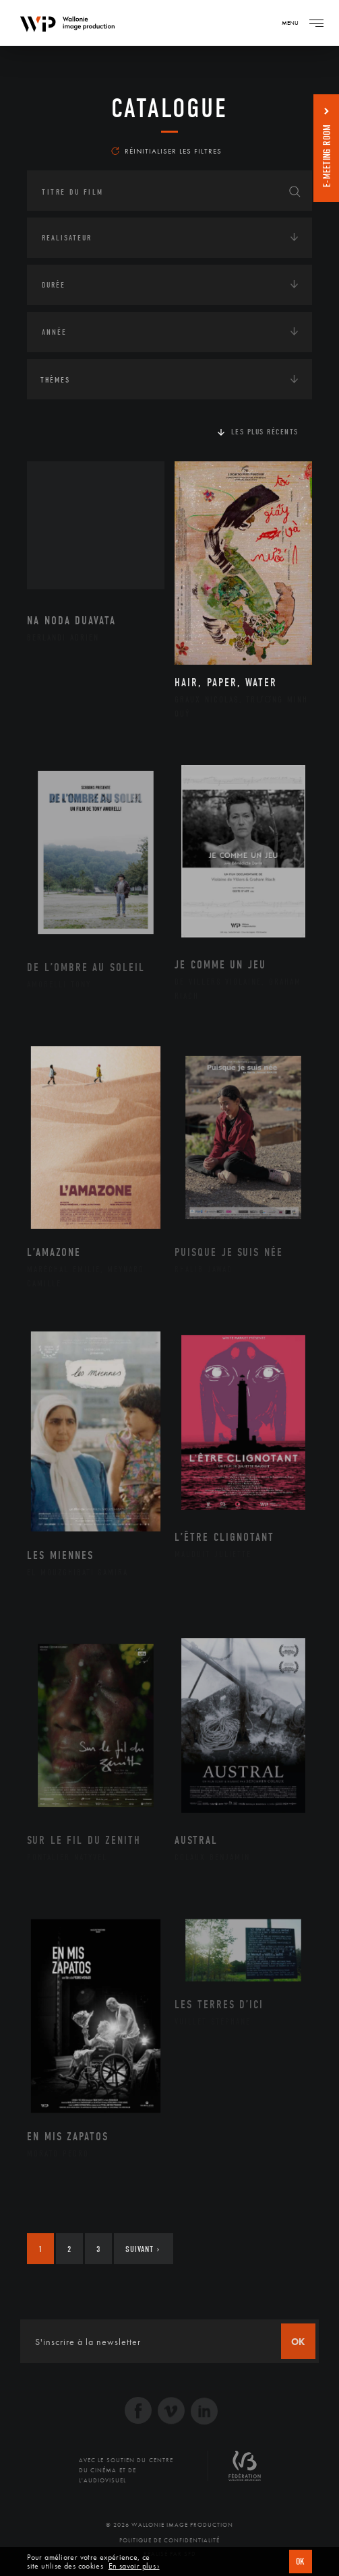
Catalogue (169, 108)
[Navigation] (316, 23)
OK (300, 2561)
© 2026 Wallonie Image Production (169, 2525)
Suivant (142, 2249)
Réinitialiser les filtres (166, 151)
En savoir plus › (134, 2566)
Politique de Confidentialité (169, 2540)
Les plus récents (265, 431)
